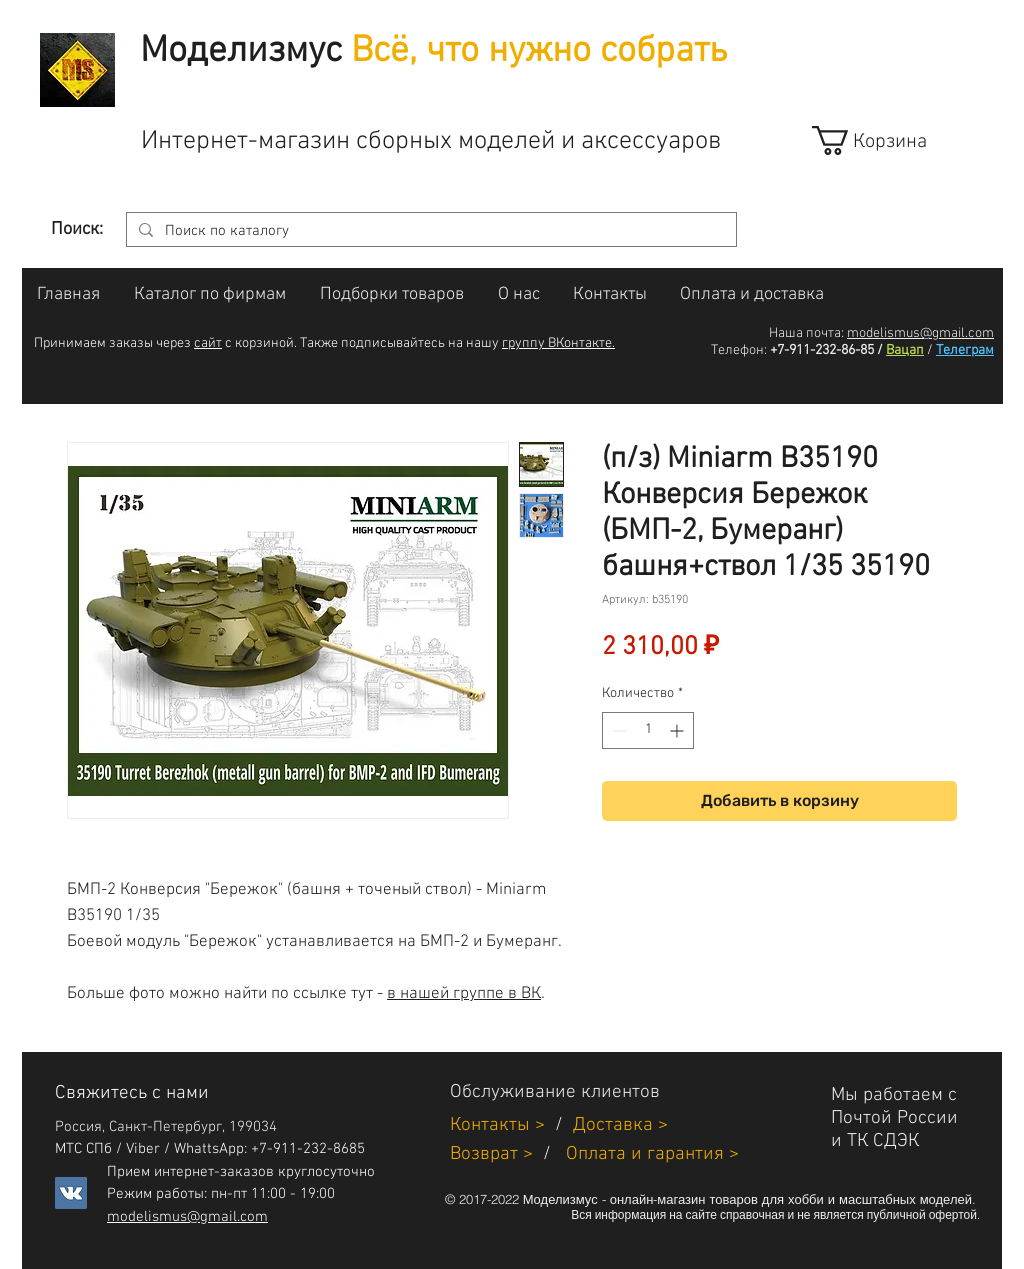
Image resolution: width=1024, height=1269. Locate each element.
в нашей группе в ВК (464, 994)
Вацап (905, 350)
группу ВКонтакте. (558, 343)
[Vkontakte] (71, 1193)
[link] (887, 140)
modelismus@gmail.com (920, 333)
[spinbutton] (648, 730)
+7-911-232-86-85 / (826, 350)
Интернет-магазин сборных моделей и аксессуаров (431, 141)
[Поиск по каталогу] (429, 231)
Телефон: (739, 350)
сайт (208, 343)
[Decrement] (617, 730)
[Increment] (678, 730)
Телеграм (965, 350)
